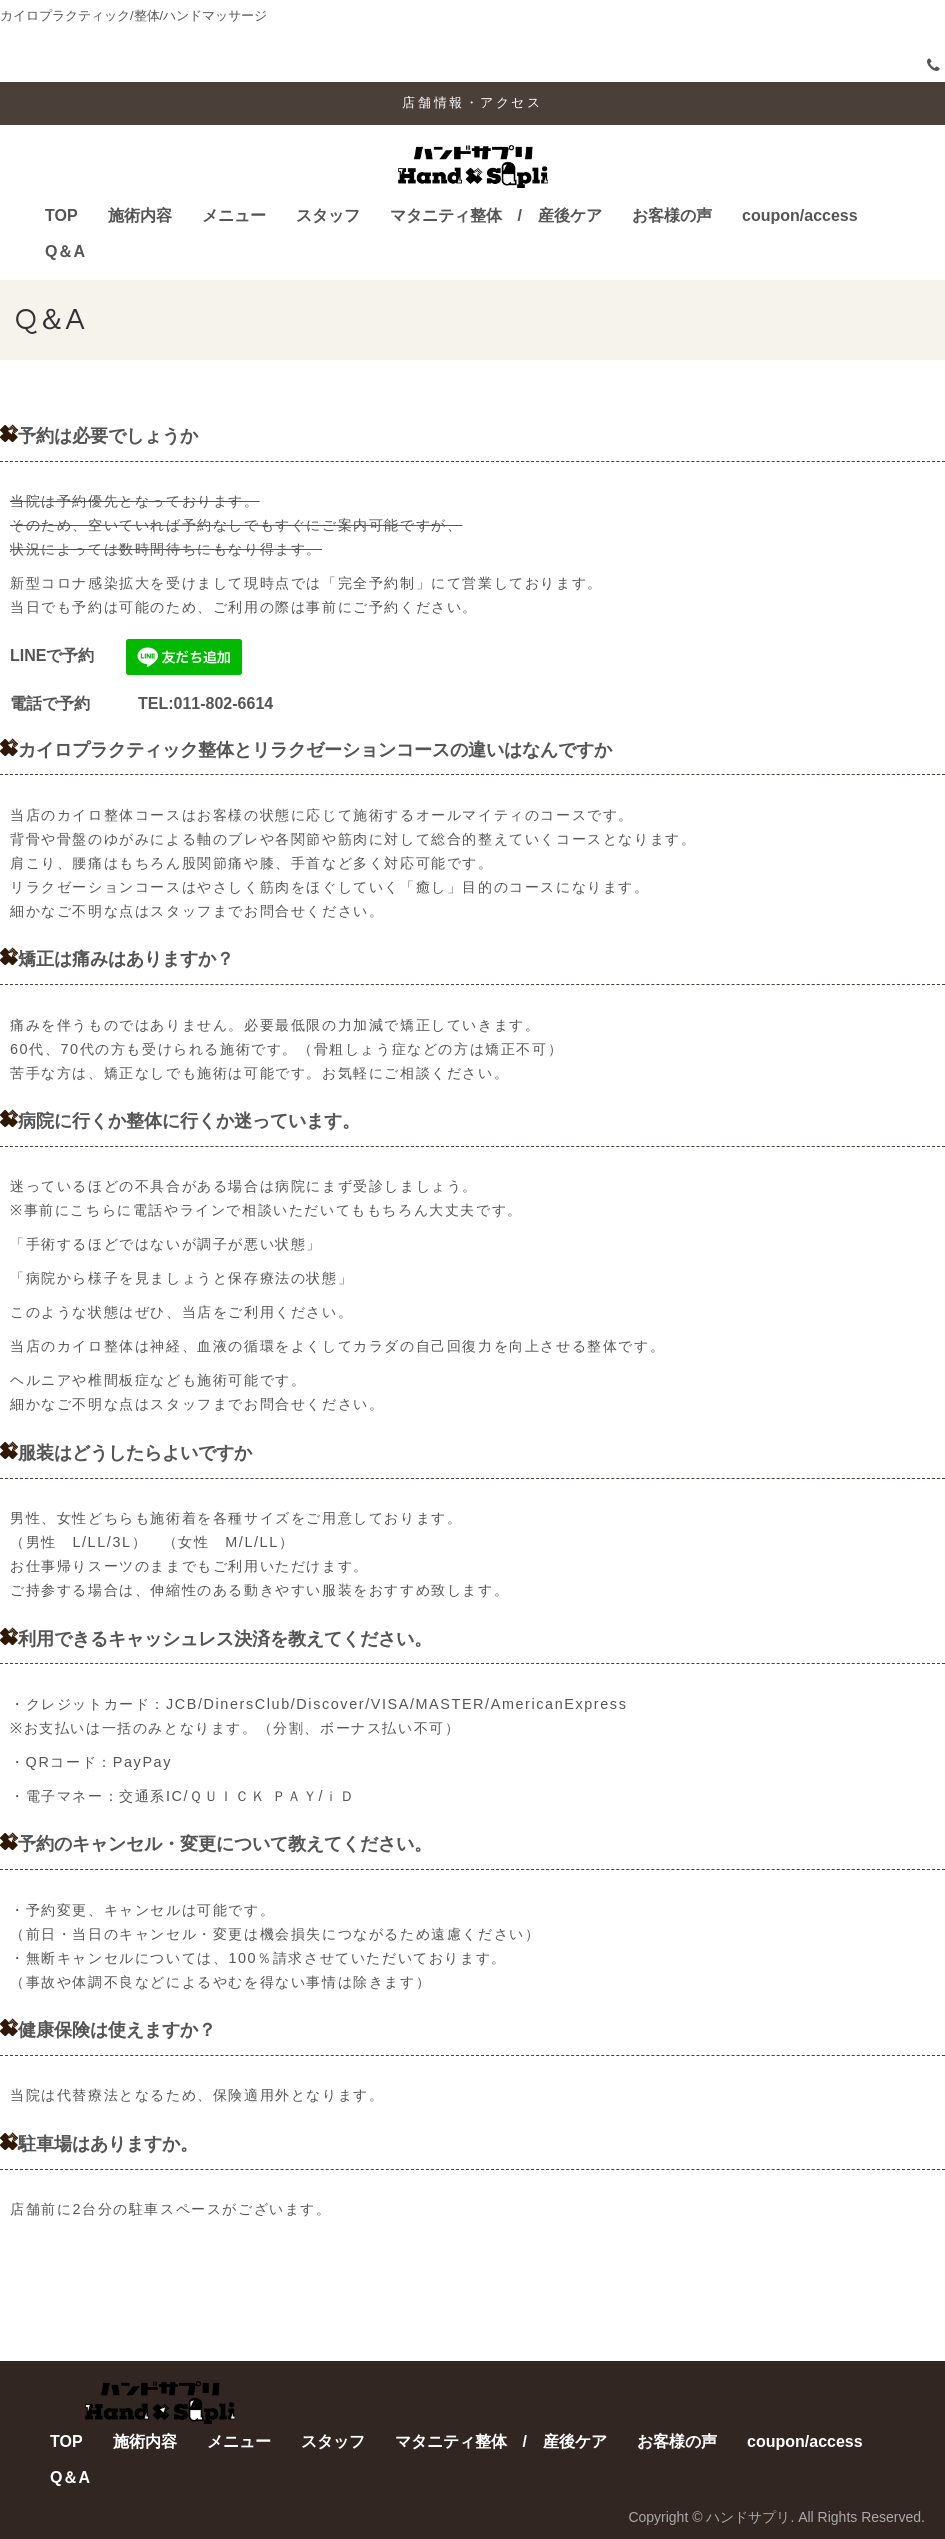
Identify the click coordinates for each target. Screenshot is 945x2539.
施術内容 (140, 215)
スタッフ (328, 215)
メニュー (234, 215)
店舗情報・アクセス (472, 102)
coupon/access (800, 215)
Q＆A (65, 251)
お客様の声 (672, 215)
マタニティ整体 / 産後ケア (496, 215)
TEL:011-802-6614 (181, 703)
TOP (61, 215)
